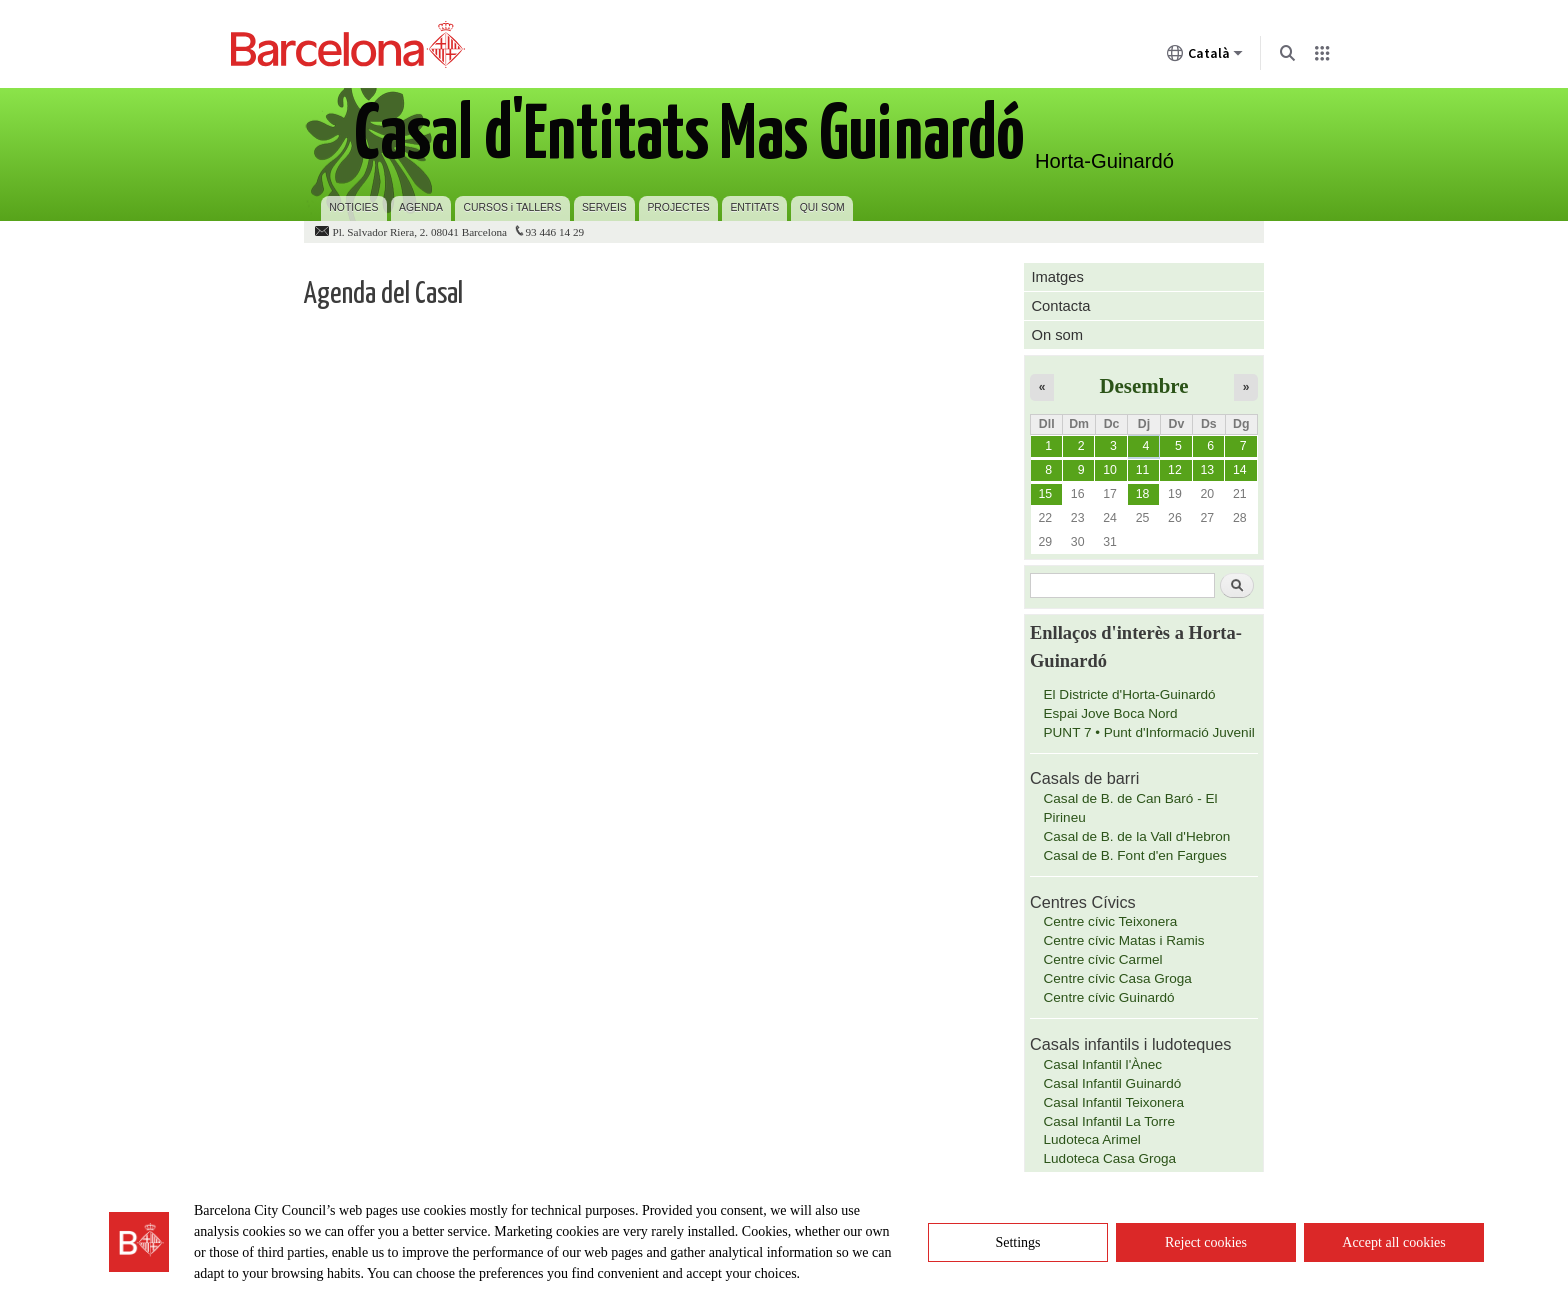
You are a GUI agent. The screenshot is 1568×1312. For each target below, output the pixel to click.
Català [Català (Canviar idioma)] (1205, 57)
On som (1057, 335)
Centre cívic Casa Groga (1118, 978)
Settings (1017, 1242)
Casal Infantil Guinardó (1113, 1083)
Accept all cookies (1393, 1242)
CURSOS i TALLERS (513, 207)
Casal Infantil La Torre (1110, 1121)
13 (1207, 470)
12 (1175, 470)
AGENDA (421, 207)
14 (1240, 470)
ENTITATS (754, 207)
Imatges (1057, 277)
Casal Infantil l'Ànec (1103, 1064)
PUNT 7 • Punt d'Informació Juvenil (1149, 732)
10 (1110, 470)
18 (1143, 494)
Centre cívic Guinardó (1109, 997)
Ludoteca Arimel (1092, 1139)
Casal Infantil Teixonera (1114, 1102)
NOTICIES (353, 207)
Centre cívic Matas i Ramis (1124, 940)
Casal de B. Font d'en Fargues (1135, 855)
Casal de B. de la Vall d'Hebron (1137, 836)
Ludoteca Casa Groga (1110, 1158)
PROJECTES (678, 207)
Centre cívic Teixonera (1111, 921)
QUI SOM (822, 207)
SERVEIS (604, 207)
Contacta (1060, 306)
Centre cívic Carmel (1103, 959)
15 (1045, 494)
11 (1143, 470)
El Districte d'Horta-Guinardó (1130, 694)
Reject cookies (1206, 1242)
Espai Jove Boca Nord (1111, 713)
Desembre (1143, 386)
